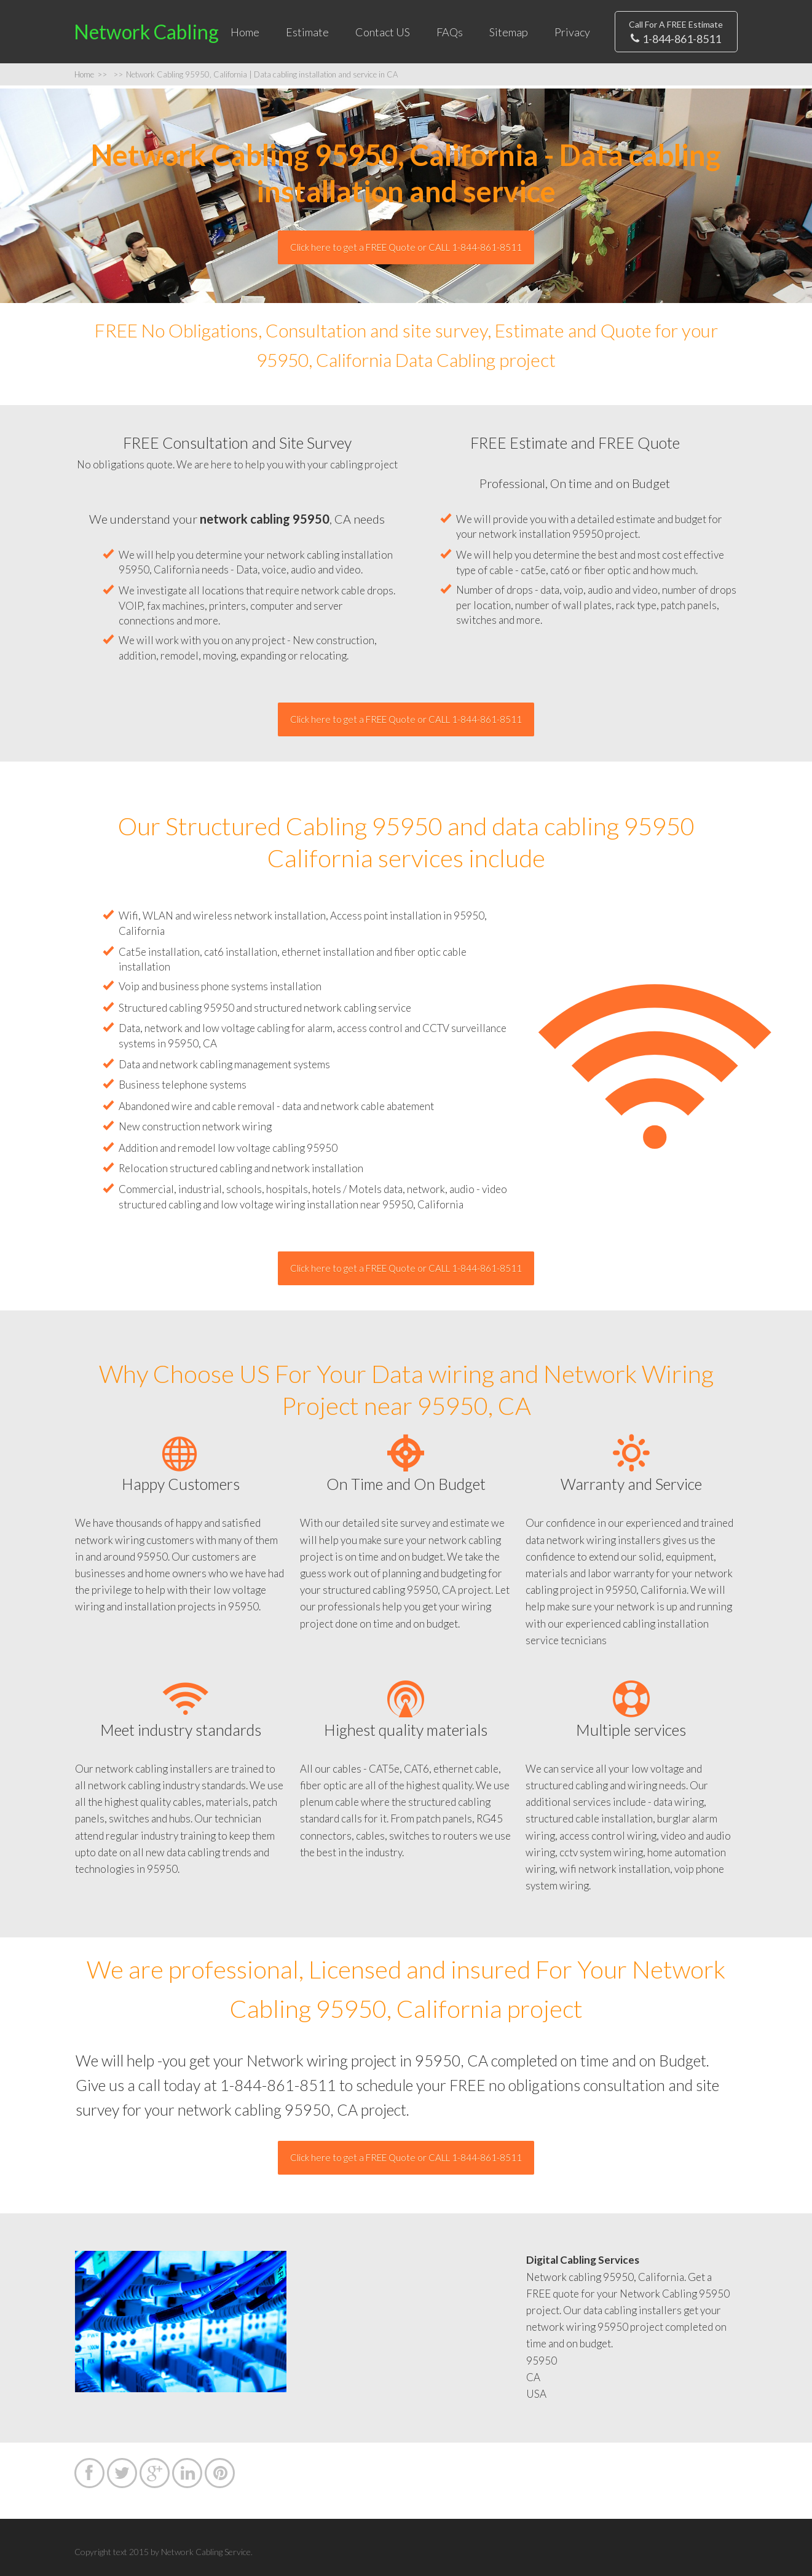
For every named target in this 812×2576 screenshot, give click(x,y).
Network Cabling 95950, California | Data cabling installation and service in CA (255, 74)
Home (245, 32)
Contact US (382, 32)
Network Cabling (146, 32)
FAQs (449, 32)
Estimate (307, 32)
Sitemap (508, 32)
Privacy (572, 32)
